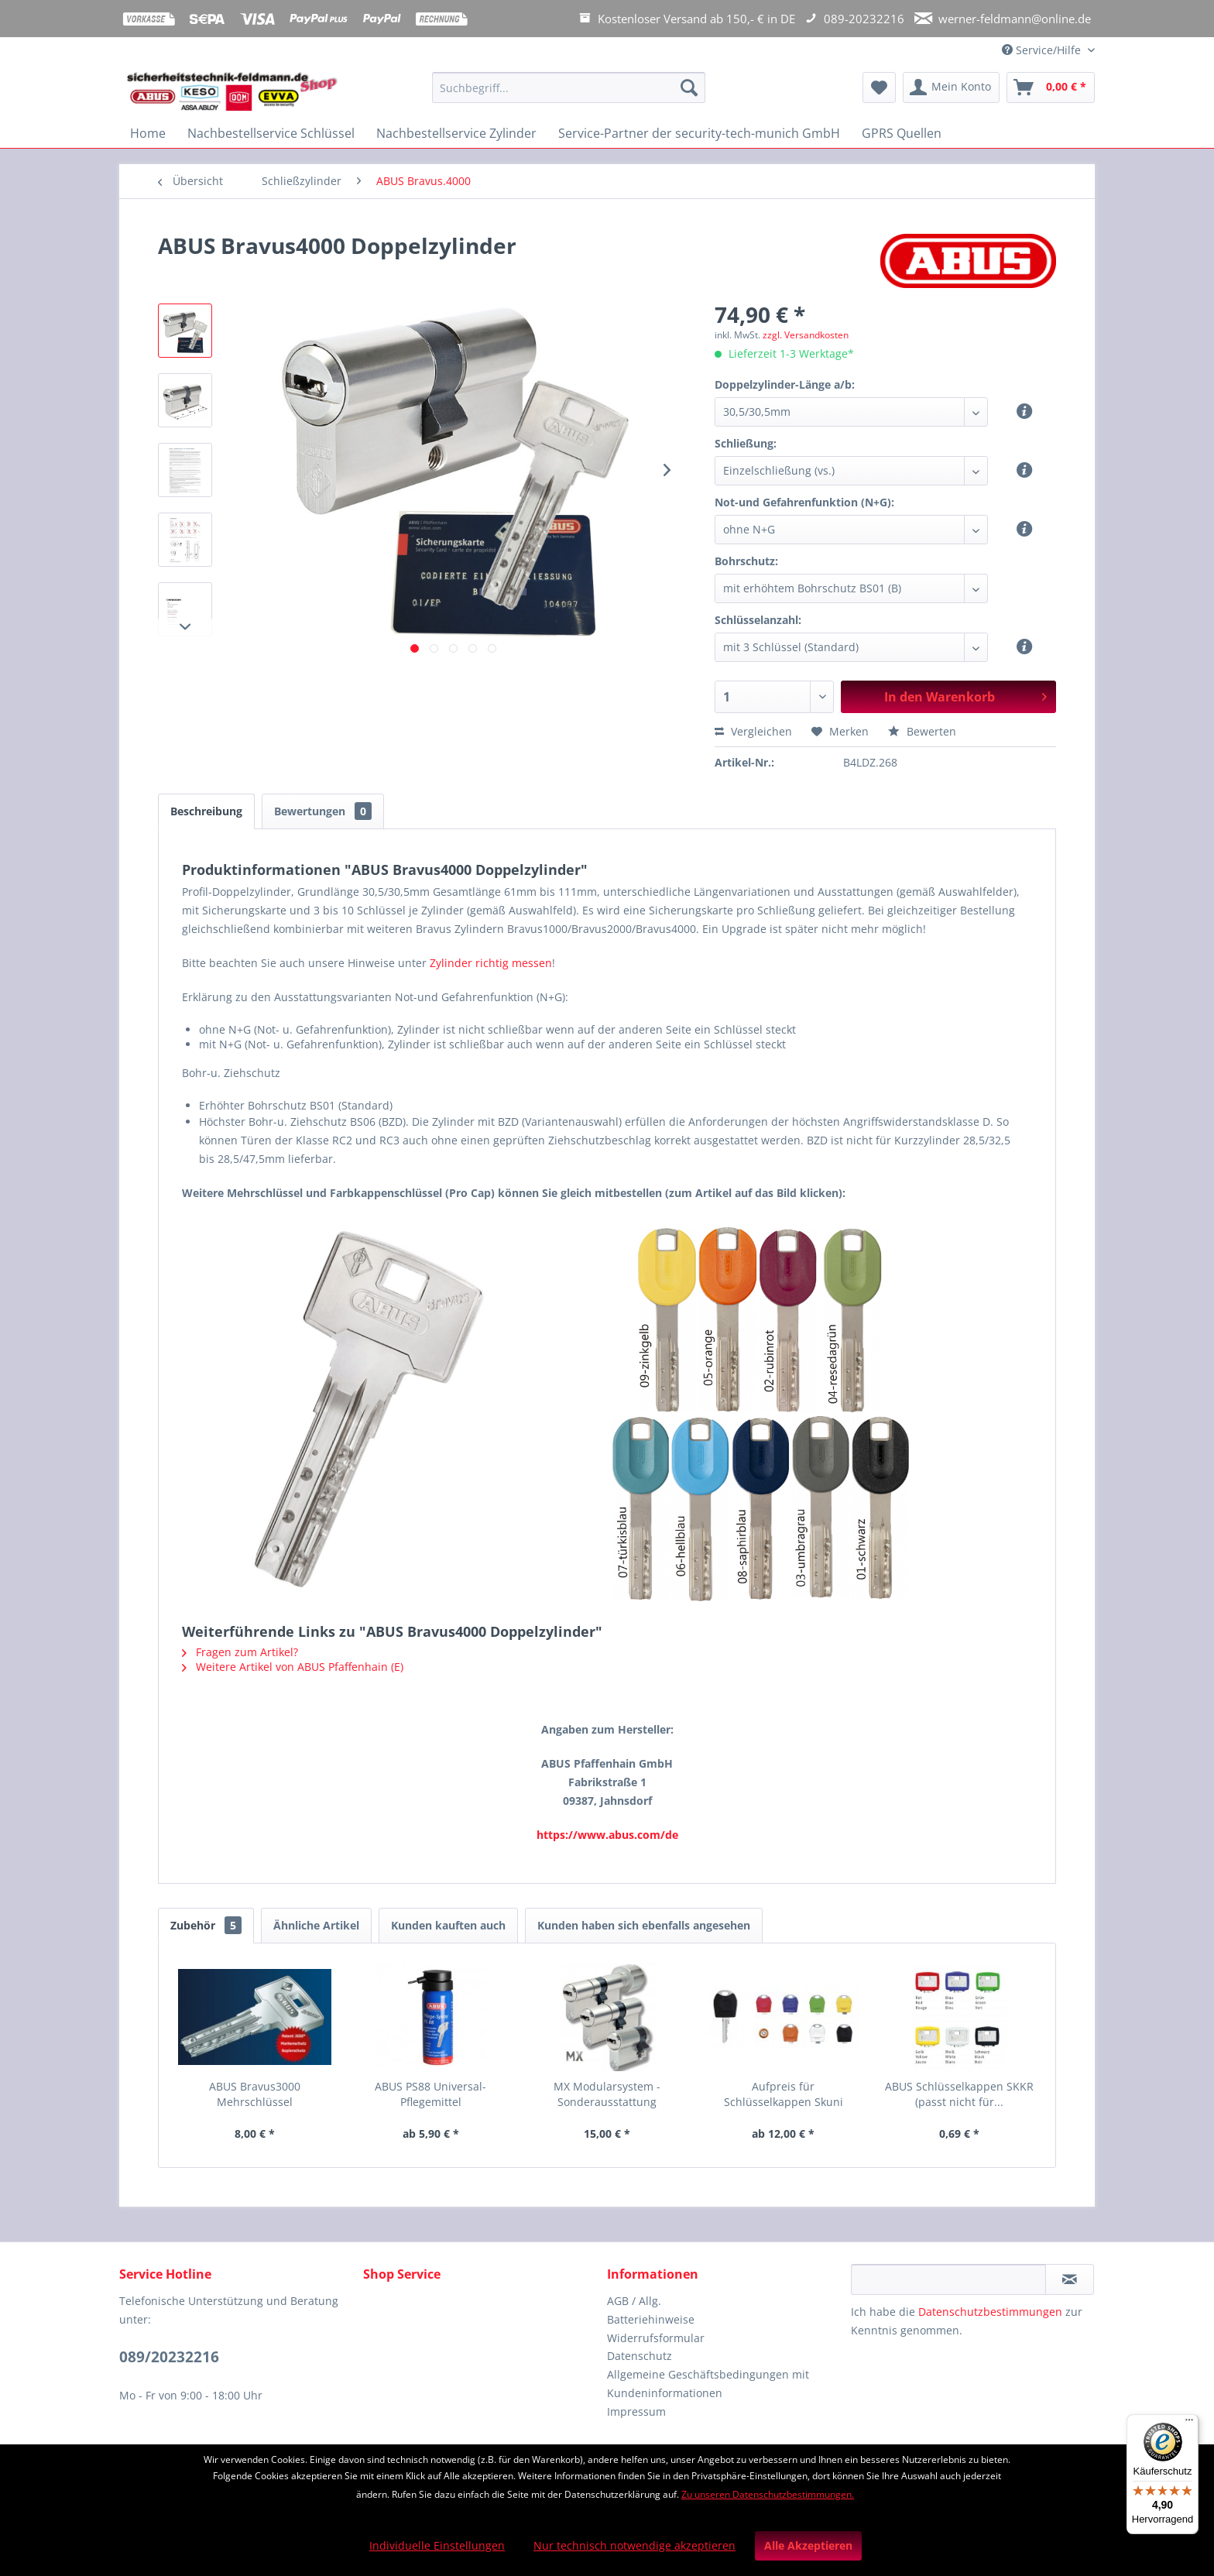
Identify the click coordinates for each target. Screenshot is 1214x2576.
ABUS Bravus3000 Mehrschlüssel (254, 2094)
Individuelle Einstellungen (437, 2545)
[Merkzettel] (879, 87)
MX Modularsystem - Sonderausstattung (607, 2094)
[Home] (148, 133)
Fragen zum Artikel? (240, 1652)
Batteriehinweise (650, 2319)
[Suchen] (689, 87)
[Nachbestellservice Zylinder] (456, 133)
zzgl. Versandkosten (806, 334)
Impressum (636, 2411)
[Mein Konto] (951, 87)
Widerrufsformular (656, 2338)
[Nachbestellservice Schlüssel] (271, 133)
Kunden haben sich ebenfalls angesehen (643, 1925)
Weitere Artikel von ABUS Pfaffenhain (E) (292, 1666)
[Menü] (1189, 2423)
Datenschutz (639, 2355)
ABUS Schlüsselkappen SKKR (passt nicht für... (959, 2094)
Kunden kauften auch (448, 1925)
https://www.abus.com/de (607, 1834)
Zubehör (206, 1925)
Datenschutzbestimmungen (990, 2311)
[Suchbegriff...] (568, 87)
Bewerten (922, 731)
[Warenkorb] (1051, 87)
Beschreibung (206, 811)
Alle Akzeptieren (808, 2545)
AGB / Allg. (634, 2300)
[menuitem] (568, 95)
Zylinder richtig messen (491, 962)
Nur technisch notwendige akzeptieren (634, 2545)
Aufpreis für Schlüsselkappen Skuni (783, 2094)
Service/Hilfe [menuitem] (1043, 50)
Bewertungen (323, 811)
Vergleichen (753, 731)
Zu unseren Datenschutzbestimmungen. (767, 2494)
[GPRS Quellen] (901, 133)
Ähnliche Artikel (316, 1925)
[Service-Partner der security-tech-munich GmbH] (699, 133)
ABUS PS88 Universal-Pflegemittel (430, 2094)
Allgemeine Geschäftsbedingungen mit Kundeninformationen (708, 2383)
